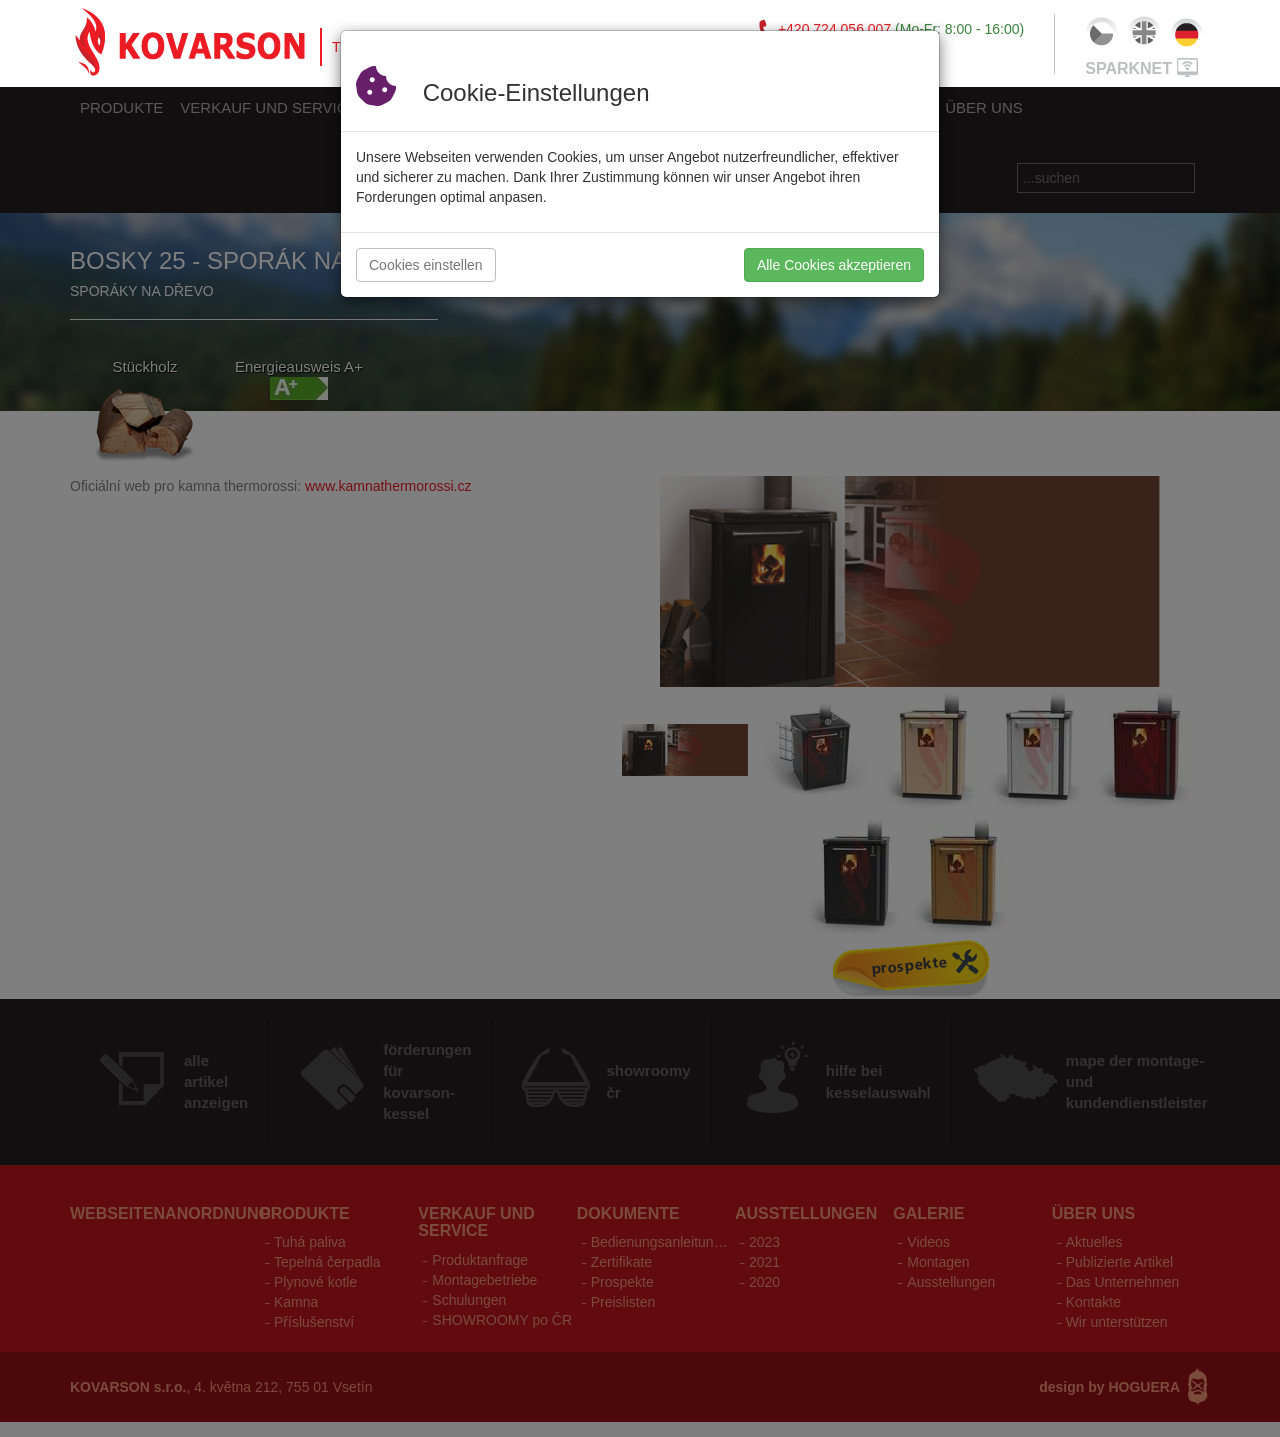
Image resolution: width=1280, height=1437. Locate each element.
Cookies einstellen (426, 265)
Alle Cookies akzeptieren (834, 265)
